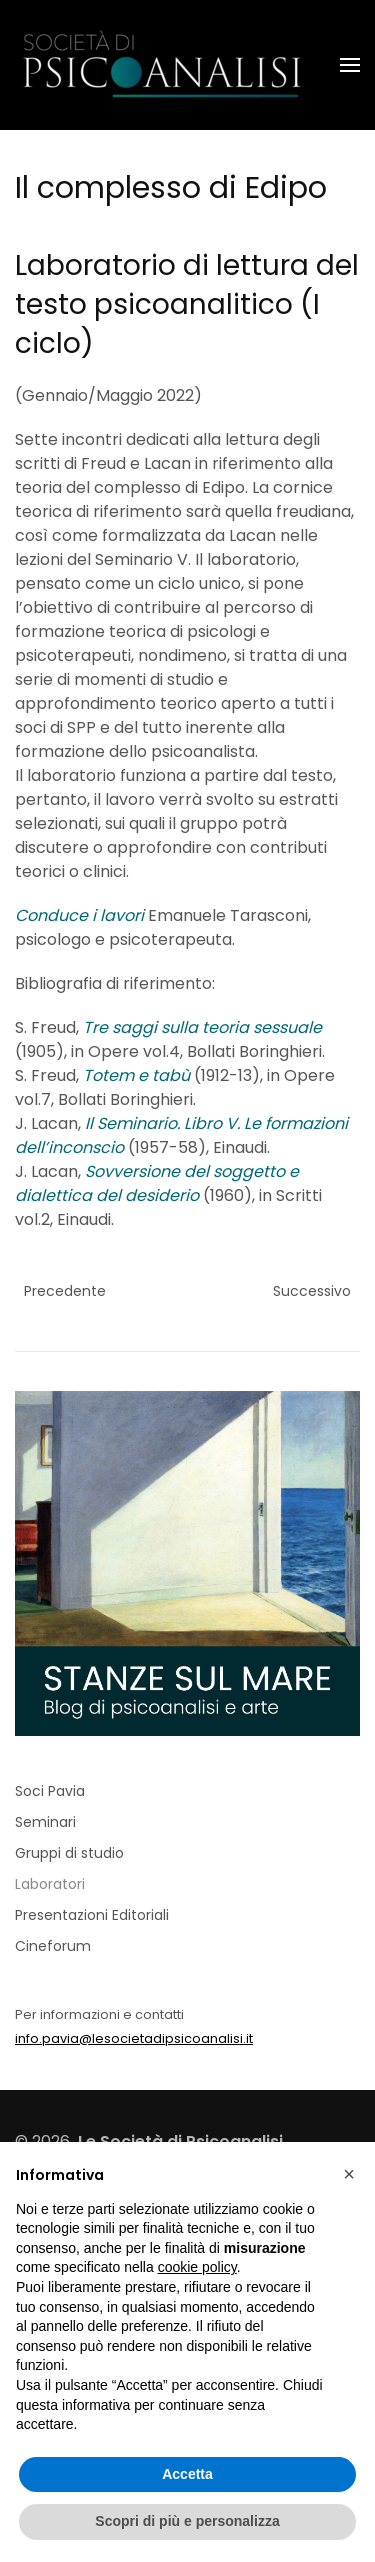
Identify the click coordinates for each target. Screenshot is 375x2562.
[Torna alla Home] (165, 65)
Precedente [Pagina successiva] (65, 1291)
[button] (350, 65)
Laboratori (50, 1884)
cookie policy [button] (197, 2267)
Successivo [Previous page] (312, 1291)
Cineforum (53, 1946)
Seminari (45, 1822)
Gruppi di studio (69, 1853)
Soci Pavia (50, 1791)
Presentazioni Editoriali (92, 1915)
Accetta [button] (187, 2474)
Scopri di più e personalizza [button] (187, 2521)
